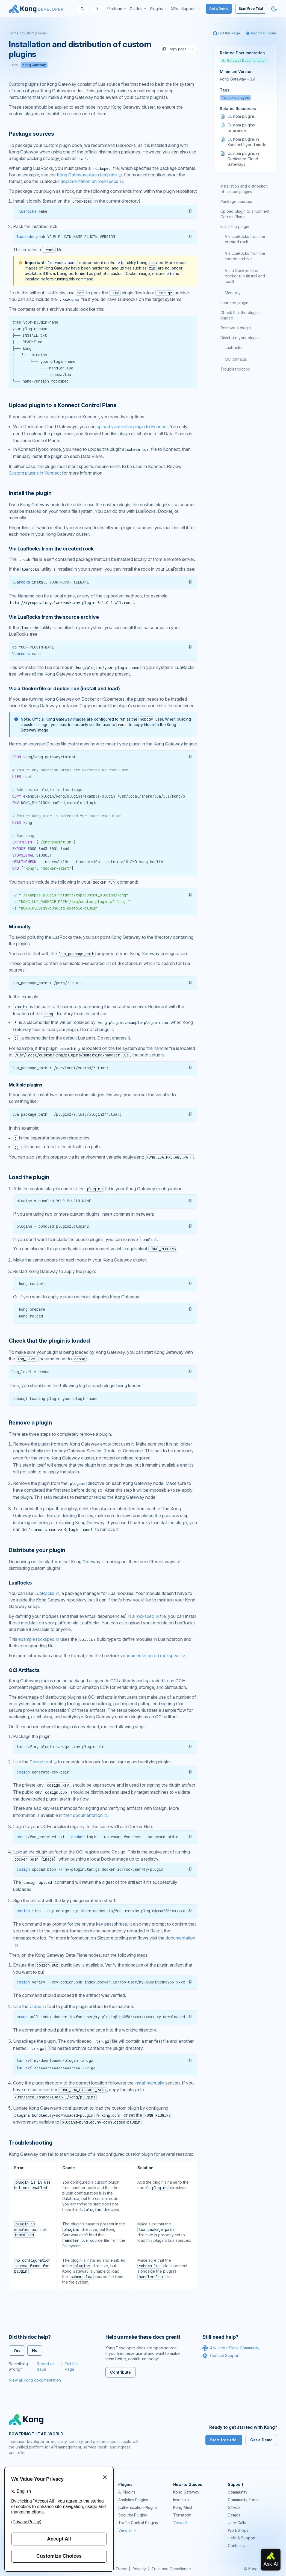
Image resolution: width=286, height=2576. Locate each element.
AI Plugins (126, 2492)
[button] (190, 211)
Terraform (182, 2515)
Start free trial (224, 2440)
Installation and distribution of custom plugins (244, 189)
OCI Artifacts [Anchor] (24, 1670)
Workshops (238, 2530)
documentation (88, 1815)
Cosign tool (41, 1761)
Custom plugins (34, 33)
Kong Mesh (183, 2507)
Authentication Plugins (138, 2507)
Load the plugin (234, 302)
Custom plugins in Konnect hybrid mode (247, 142)
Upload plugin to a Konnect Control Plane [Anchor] (63, 405)
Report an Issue (46, 2366)
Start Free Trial (251, 9)
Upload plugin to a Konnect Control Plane (244, 214)
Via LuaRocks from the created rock (245, 239)
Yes (16, 2350)
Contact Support (221, 2355)
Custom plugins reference (241, 128)
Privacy (139, 2568)
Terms (121, 2568)
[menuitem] (116, 8)
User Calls (237, 2522)
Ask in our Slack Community (231, 2348)
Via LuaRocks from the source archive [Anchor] (54, 617)
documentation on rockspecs (89, 181)
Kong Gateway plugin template (87, 174)
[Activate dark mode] (274, 8)
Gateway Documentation (244, 60)
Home (14, 33)
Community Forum (244, 2499)
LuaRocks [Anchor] (20, 1583)
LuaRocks (44, 1593)
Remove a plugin (235, 327)
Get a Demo (218, 9)
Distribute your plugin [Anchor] (37, 1550)
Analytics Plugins (133, 2499)
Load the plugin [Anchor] (29, 1177)
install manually (149, 2083)
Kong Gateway (34, 65)
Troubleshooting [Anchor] (30, 2142)
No (34, 2350)
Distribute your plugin (239, 337)
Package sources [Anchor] (31, 134)
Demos (234, 2515)
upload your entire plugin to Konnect (132, 426)
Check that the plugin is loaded (241, 315)
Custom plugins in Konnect (35, 473)
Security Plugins (132, 2515)
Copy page (174, 49)
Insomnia (181, 2499)
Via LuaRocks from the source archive (245, 256)
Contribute (120, 2372)
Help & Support (241, 2538)
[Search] (82, 8)
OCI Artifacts (236, 359)
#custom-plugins (235, 98)
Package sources (236, 201)
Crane (35, 2006)
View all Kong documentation (35, 2380)
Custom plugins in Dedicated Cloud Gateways (243, 159)
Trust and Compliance (171, 2568)
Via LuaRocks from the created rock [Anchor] (51, 549)
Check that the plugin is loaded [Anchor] (49, 1340)
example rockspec (36, 1639)
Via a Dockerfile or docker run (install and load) (245, 276)
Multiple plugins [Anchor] (25, 1085)
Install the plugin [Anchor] (30, 493)
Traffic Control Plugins (138, 2522)
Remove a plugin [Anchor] (30, 1422)
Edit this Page (71, 2366)
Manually (233, 293)
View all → (127, 2530)
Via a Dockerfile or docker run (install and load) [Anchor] (64, 688)
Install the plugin (234, 226)
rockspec (145, 1616)
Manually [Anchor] (20, 926)
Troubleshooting (235, 369)
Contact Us (237, 2545)
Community (237, 2492)
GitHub (234, 2507)
